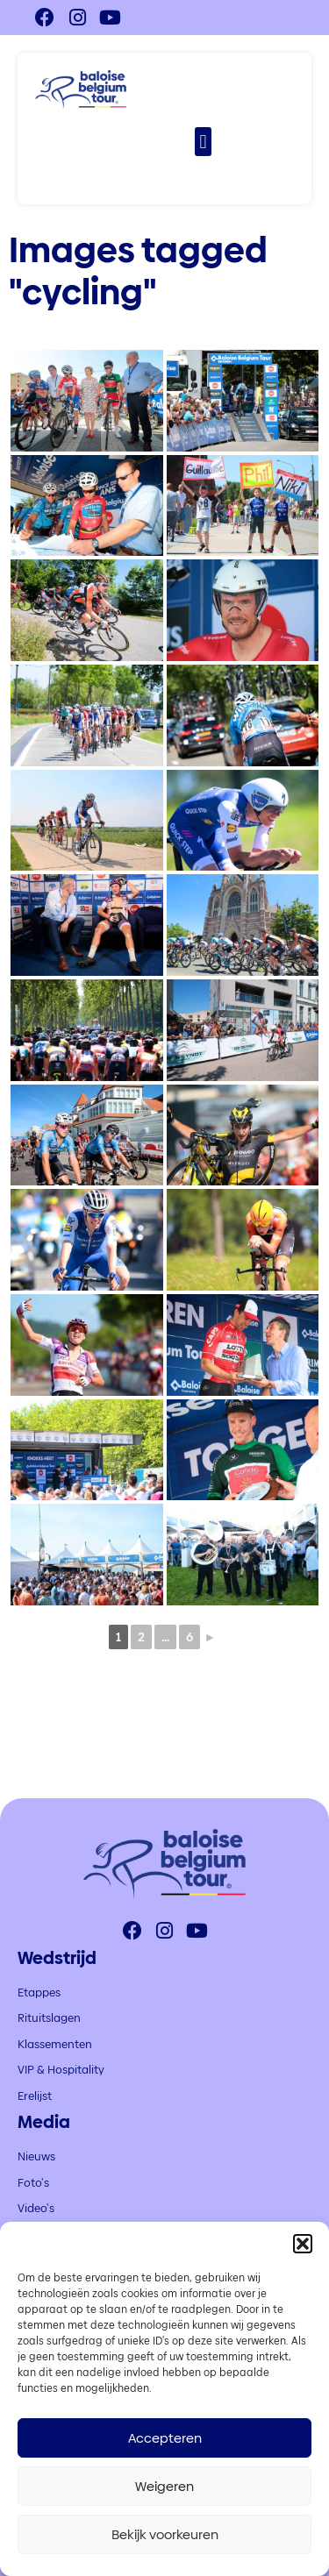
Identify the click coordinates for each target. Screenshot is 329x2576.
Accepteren (165, 2438)
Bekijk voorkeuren (164, 2534)
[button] (302, 2243)
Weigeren (164, 2486)
